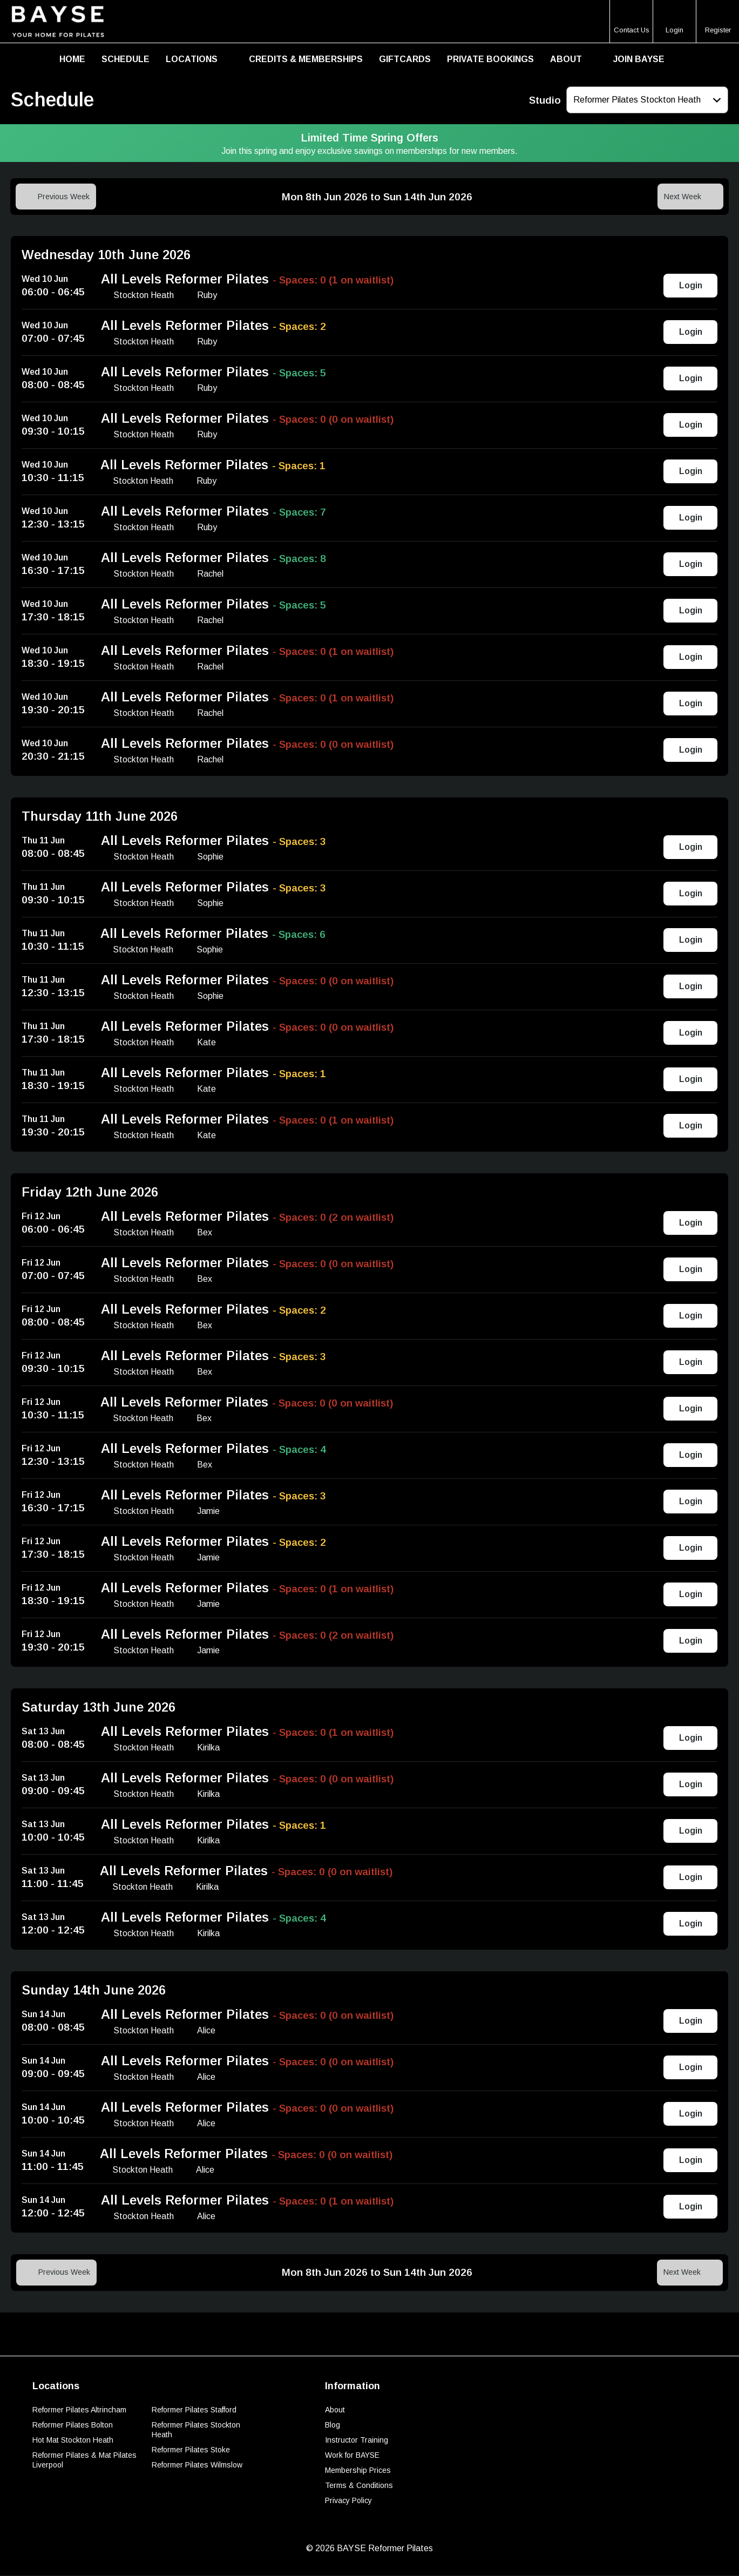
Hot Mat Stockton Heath (72, 2440)
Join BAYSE (639, 59)
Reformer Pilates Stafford (194, 2410)
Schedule (125, 59)
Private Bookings (490, 59)
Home (72, 59)
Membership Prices (358, 2470)
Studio (545, 100)
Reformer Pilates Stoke (191, 2450)
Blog (332, 2425)
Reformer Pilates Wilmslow (197, 2465)
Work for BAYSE (352, 2455)
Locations (192, 59)
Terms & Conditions (359, 2486)
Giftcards (405, 59)
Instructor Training (356, 2440)
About (566, 59)
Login (690, 286)
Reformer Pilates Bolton (72, 2425)
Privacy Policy (348, 2501)
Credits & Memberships (306, 59)
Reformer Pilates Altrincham (79, 2410)
